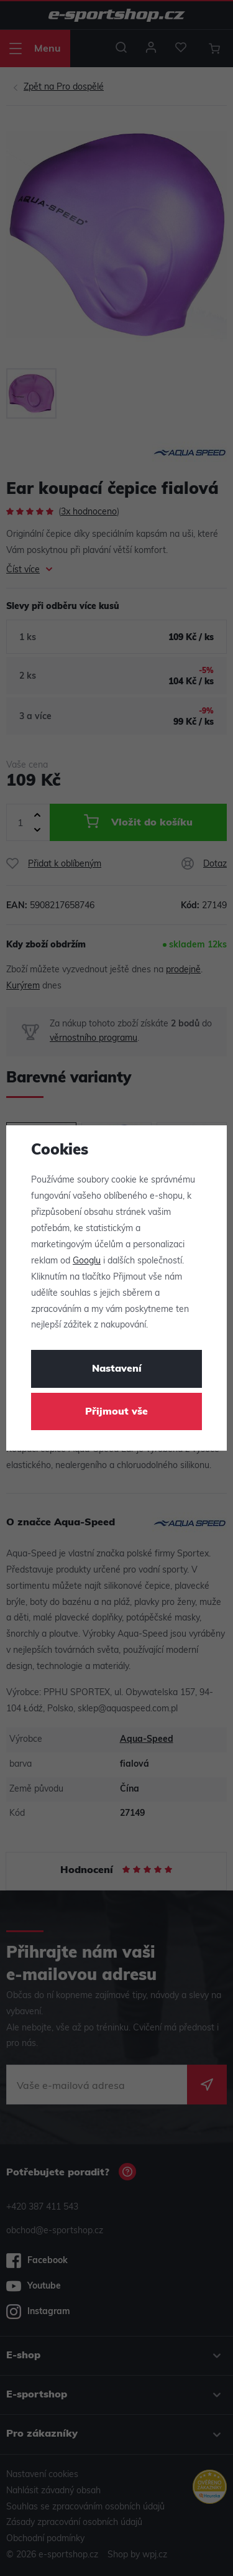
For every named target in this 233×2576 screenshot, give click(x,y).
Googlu (87, 1261)
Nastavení (117, 1369)
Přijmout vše (116, 1412)
